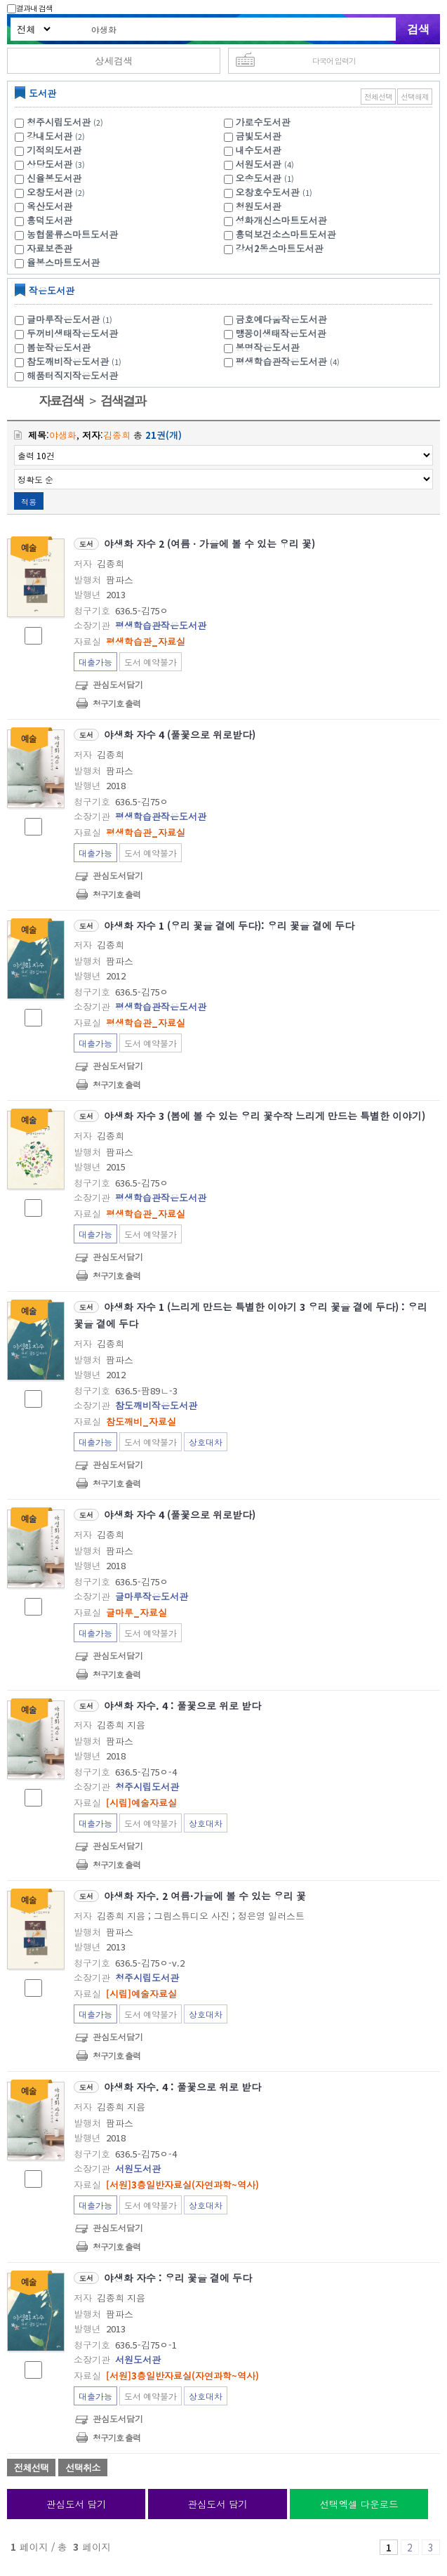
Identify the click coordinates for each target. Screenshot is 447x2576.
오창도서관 (49, 192)
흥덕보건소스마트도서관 (286, 234)
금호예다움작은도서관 (281, 319)
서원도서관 (258, 164)
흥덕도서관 (49, 220)
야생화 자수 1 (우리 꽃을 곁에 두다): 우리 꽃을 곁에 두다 (229, 925)
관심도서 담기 (76, 2504)
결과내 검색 (30, 7)
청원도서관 (258, 206)
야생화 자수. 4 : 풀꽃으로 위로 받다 (182, 1705)
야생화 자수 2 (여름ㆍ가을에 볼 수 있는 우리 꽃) (209, 543)
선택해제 (415, 96)
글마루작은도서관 (71, 319)
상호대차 (205, 1442)
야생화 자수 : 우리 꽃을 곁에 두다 (178, 2278)
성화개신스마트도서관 (281, 220)
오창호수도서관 (268, 192)
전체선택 (378, 96)
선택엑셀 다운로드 (359, 2504)
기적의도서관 (54, 150)
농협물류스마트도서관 (72, 234)
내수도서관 (258, 150)
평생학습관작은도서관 (289, 361)
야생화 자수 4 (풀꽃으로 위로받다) (179, 734)
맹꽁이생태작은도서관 (281, 333)
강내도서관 (49, 136)
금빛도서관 (258, 136)
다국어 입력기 (334, 60)
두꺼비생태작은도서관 (72, 333)
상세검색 (114, 60)
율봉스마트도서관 (63, 262)
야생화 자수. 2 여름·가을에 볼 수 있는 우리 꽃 (205, 1896)
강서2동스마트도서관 (279, 248)
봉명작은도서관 (268, 347)
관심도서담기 (118, 684)
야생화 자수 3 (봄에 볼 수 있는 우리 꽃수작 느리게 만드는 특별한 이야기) (264, 1116)
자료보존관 (49, 248)
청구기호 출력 (116, 703)
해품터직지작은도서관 (72, 375)
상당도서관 (49, 164)
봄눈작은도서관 (59, 347)
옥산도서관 (49, 206)
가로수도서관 (263, 121)
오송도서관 (258, 178)
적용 (28, 501)
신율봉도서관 (54, 178)
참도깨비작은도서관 (76, 361)
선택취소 (82, 2467)
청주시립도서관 (59, 121)
